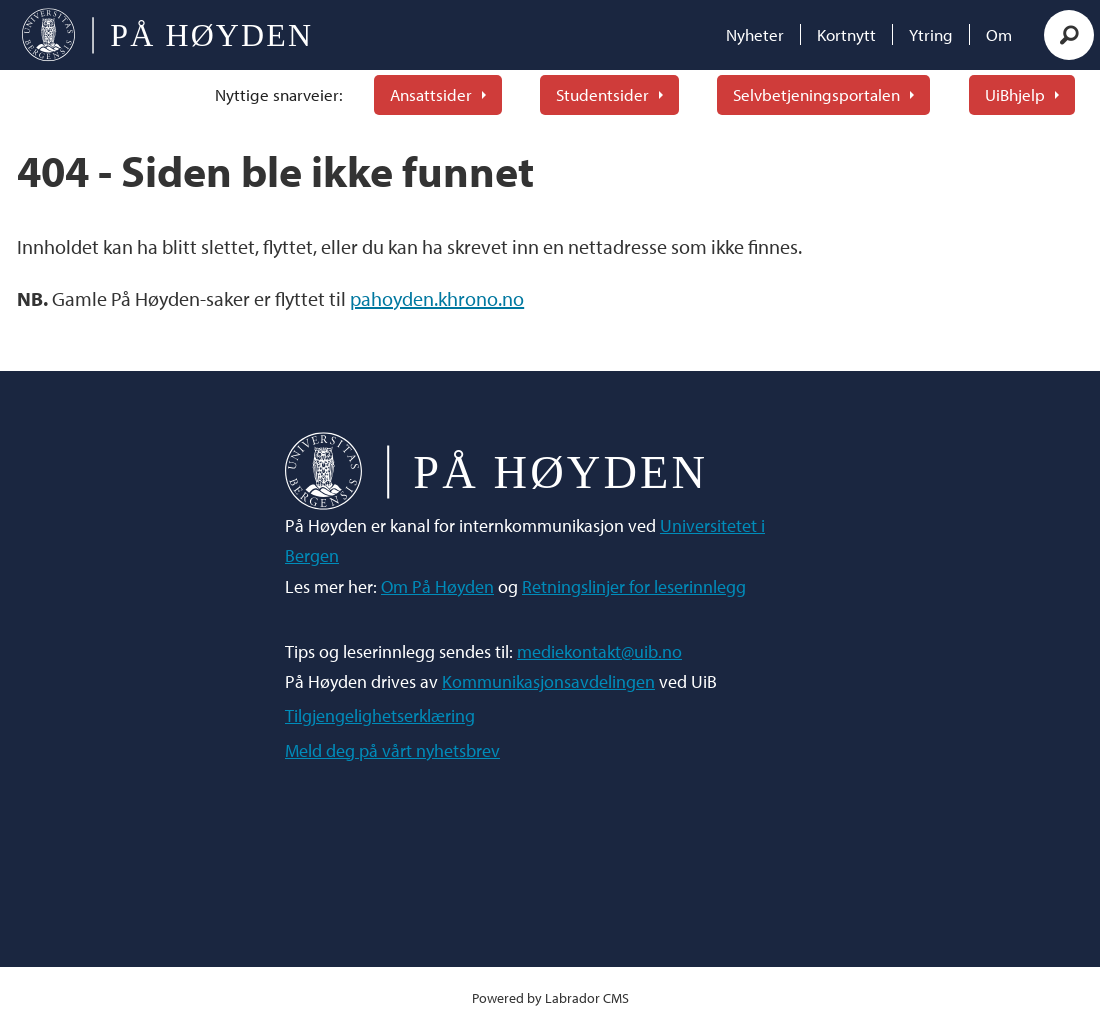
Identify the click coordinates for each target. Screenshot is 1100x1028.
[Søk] (1069, 35)
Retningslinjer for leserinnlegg (634, 586)
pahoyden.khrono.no (437, 298)
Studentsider (602, 94)
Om (999, 34)
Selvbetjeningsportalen (816, 94)
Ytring (931, 34)
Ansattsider (431, 94)
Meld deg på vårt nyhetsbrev (392, 750)
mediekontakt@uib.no (599, 651)
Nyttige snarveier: (279, 94)
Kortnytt (846, 34)
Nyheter (755, 34)
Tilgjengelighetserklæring (380, 715)
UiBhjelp (1015, 94)
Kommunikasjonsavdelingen (548, 681)
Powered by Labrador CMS (550, 997)
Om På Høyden (437, 586)
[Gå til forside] (166, 35)
